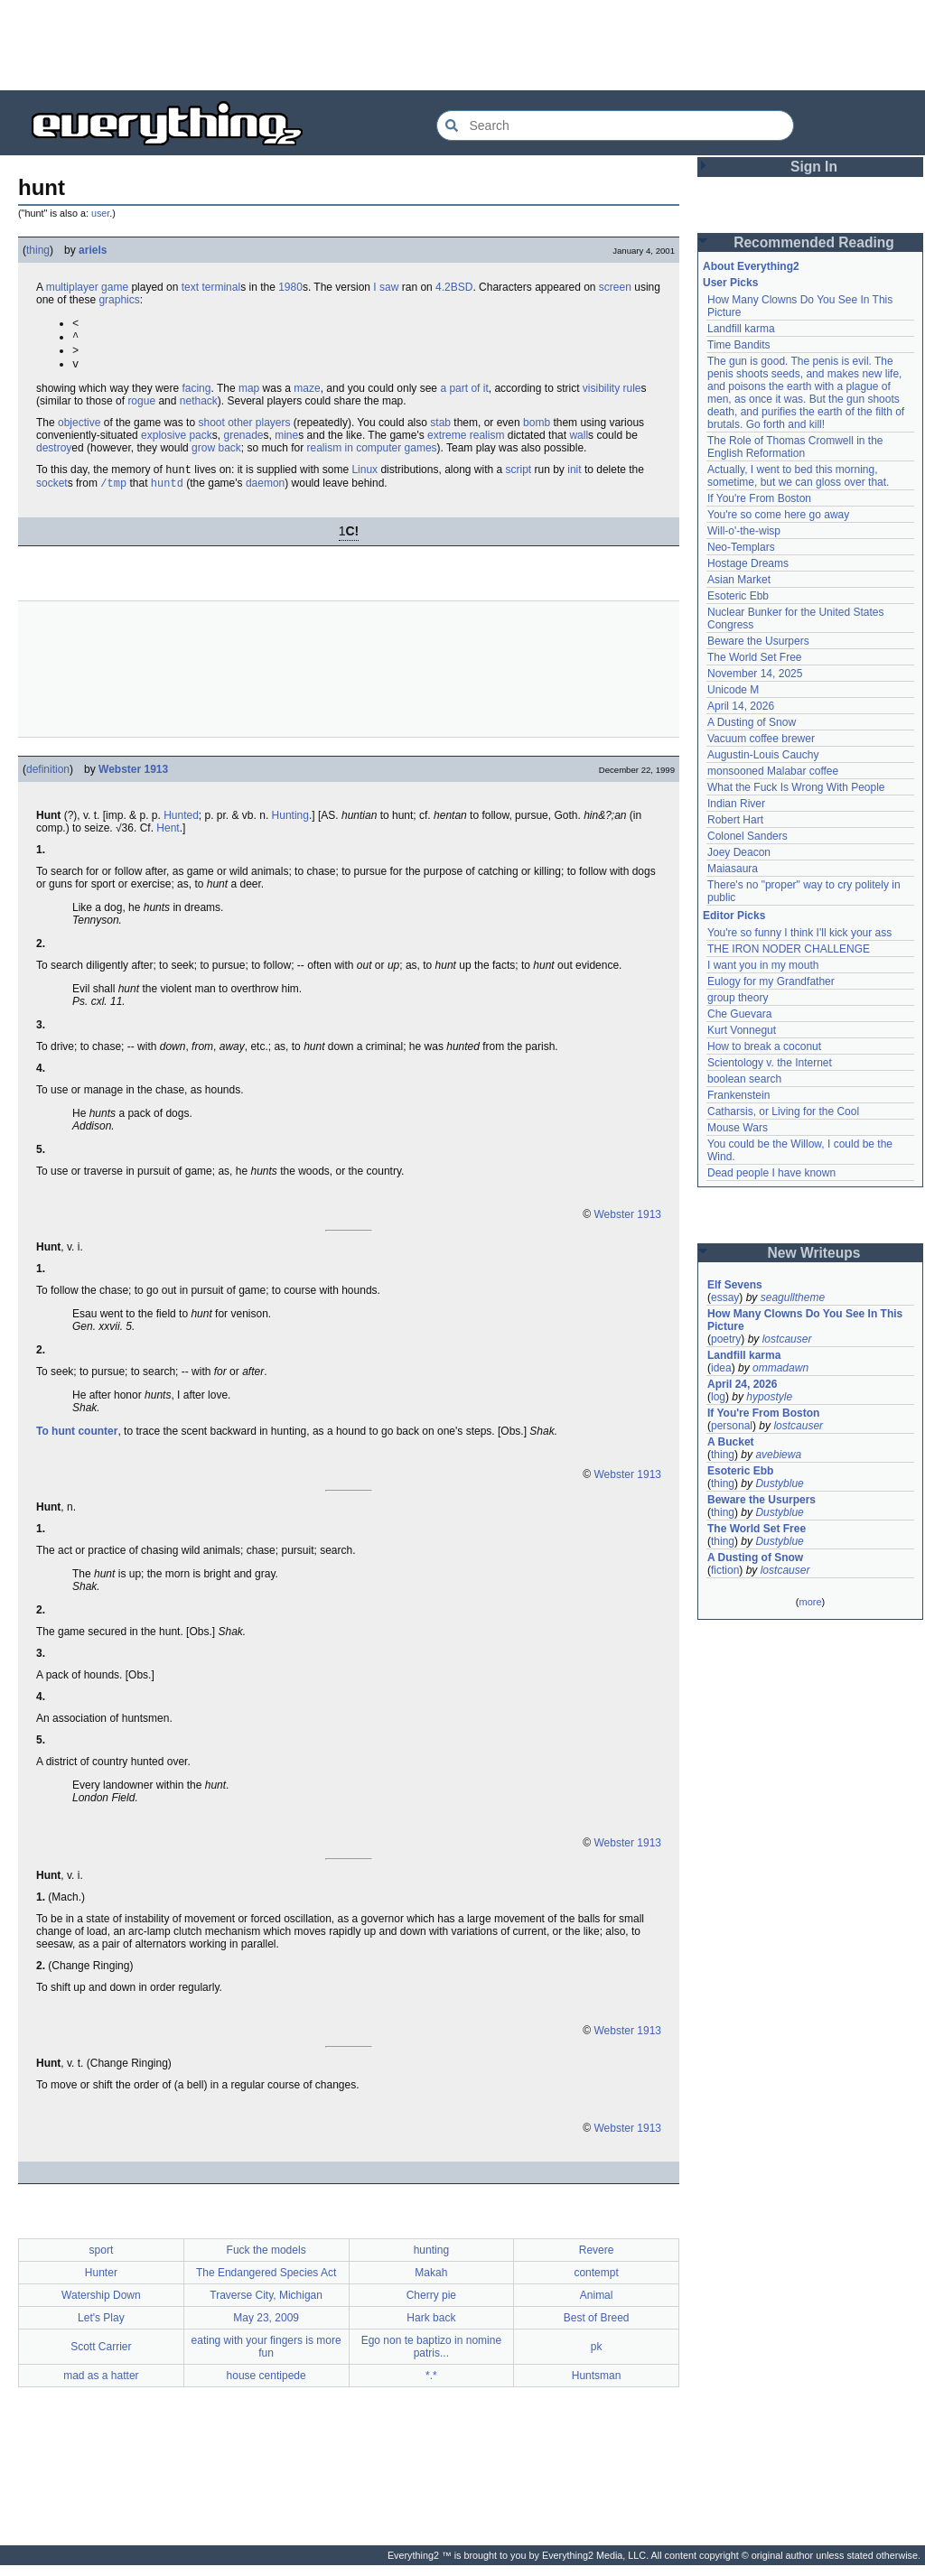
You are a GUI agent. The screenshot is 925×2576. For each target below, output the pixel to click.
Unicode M (733, 690)
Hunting (290, 826)
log (718, 1396)
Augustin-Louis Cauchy (762, 755)
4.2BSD (453, 287)
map (248, 395)
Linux (364, 478)
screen (615, 287)
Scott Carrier (100, 2357)
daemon (265, 494)
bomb (536, 429)
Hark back (430, 2328)
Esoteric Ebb (738, 596)
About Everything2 (751, 266)
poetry (726, 1339)
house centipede (266, 2386)
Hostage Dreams (748, 563)
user (100, 213)
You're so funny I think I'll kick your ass (799, 932)
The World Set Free (754, 657)
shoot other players (244, 429)
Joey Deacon (739, 852)
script (519, 478)
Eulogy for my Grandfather (771, 981)
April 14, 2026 (740, 706)
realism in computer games (372, 455)
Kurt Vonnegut (741, 1030)
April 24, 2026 (742, 1384)
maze (307, 395)
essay (725, 1297)
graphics (118, 299)
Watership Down (101, 2306)
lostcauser (787, 1339)
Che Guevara (739, 1014)
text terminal (211, 287)
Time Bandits (739, 345)
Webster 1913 (133, 780)
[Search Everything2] (615, 125)
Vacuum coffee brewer (761, 738)
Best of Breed (597, 2328)
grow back (216, 455)
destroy (53, 455)
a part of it (464, 395)
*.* (431, 2386)
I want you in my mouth (762, 965)
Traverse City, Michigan (266, 2306)
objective (79, 429)
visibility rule (612, 395)
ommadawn (780, 1368)
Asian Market (739, 579)
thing (38, 250)
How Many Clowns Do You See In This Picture (804, 1320)
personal (731, 1425)
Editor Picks (734, 915)
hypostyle (769, 1396)
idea (721, 1368)
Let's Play (101, 2328)
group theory (737, 997)
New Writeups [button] (814, 1252)
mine (286, 442)
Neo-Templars (741, 547)
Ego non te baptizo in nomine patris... (431, 2357)
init (574, 478)
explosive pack (176, 442)
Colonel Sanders (747, 836)
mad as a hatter (100, 2386)
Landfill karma (741, 328)
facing (196, 395)
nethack (199, 408)
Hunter (101, 2283)
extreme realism (465, 442)
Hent (167, 838)
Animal (596, 2306)
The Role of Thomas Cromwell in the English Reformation (795, 447)
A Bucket (730, 1442)
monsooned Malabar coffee (772, 771)
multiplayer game (87, 287)
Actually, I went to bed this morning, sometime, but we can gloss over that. (798, 475)
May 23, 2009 (266, 2328)
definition (48, 780)
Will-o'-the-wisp (743, 531)
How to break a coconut (764, 1046)
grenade (243, 442)
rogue (141, 408)
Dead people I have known (771, 1173)
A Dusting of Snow (751, 722)
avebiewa (778, 1454)
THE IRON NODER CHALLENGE (788, 949)
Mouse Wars (737, 1127)
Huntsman (596, 2386)
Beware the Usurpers (758, 641)
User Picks (730, 282)
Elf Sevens (734, 1285)
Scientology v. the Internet (769, 1062)
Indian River (736, 803)
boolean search (744, 1079)
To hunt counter (76, 1442)
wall (578, 442)
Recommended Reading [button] (813, 242)
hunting (431, 2261)
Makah (431, 2283)
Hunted (181, 826)
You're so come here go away (778, 514)
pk (597, 2357)
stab (440, 429)
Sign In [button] (813, 166)
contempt (596, 2283)
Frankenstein (738, 1095)
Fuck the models (266, 2261)
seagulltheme (793, 1297)
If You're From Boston (759, 498)
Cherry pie (431, 2306)
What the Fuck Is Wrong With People (796, 787)
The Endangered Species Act (266, 2283)
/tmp (113, 493)
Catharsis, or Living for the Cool (783, 1111)
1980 (290, 287)
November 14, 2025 (754, 673)
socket (52, 494)
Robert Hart (735, 820)
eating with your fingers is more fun (266, 2357)
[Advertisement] (462, 45)
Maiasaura (732, 868)
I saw (385, 287)
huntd (167, 493)
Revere (596, 2261)
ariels (93, 250)
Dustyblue (779, 1483)
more (810, 1601)
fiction (725, 1570)
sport (101, 2261)
